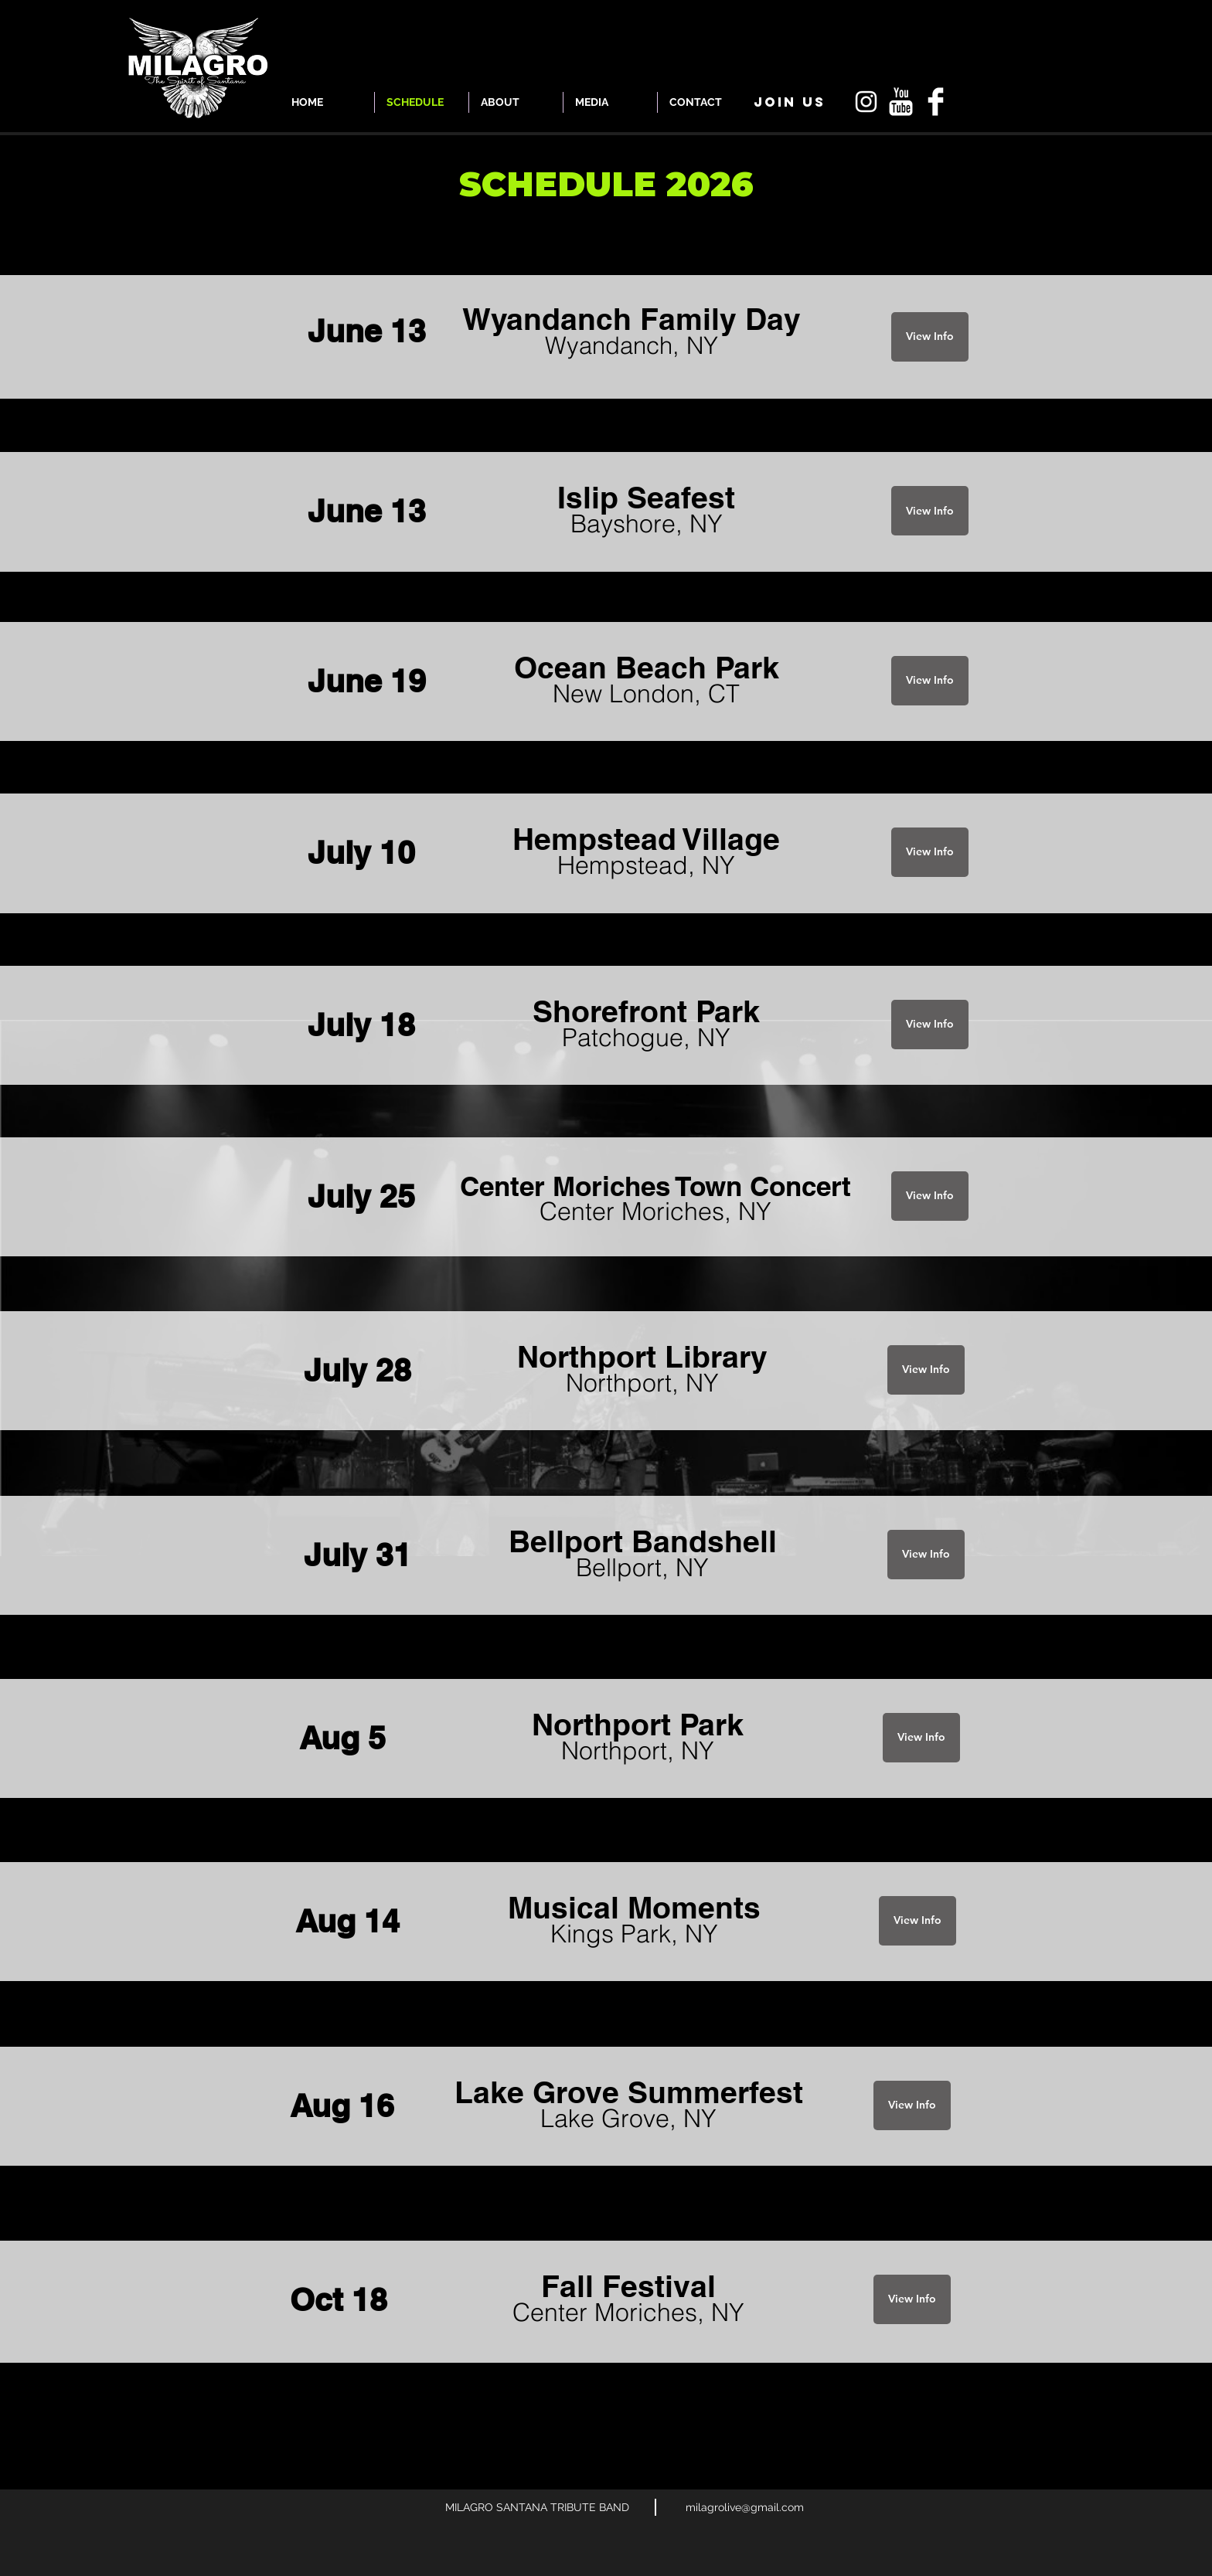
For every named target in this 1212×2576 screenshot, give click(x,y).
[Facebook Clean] (935, 101)
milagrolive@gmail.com (745, 2507)
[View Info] (930, 337)
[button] (789, 102)
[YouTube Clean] (901, 101)
